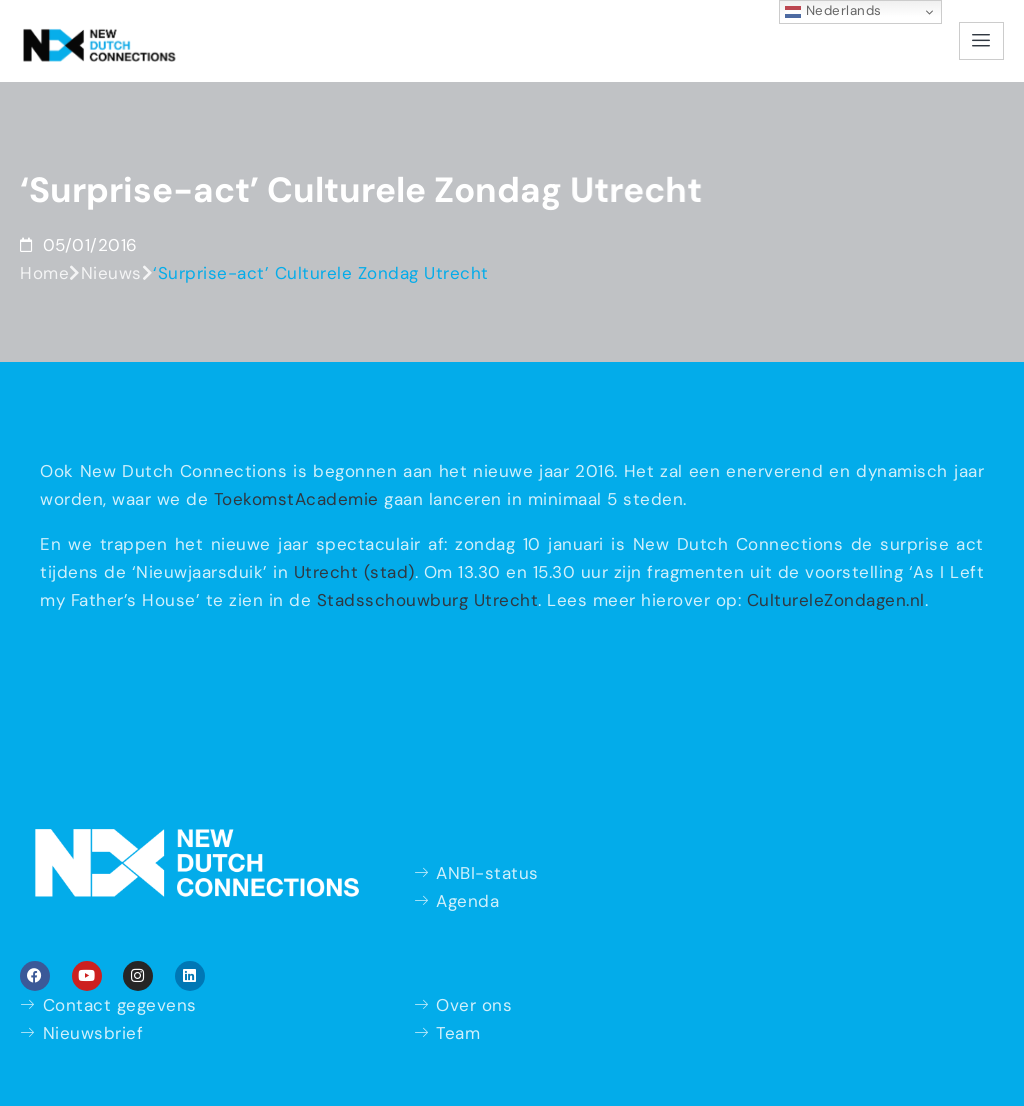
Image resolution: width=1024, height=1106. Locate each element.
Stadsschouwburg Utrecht (428, 600)
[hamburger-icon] (981, 41)
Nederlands (833, 11)
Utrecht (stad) (354, 572)
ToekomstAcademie (296, 499)
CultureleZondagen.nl (836, 600)
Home (44, 273)
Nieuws (111, 273)
